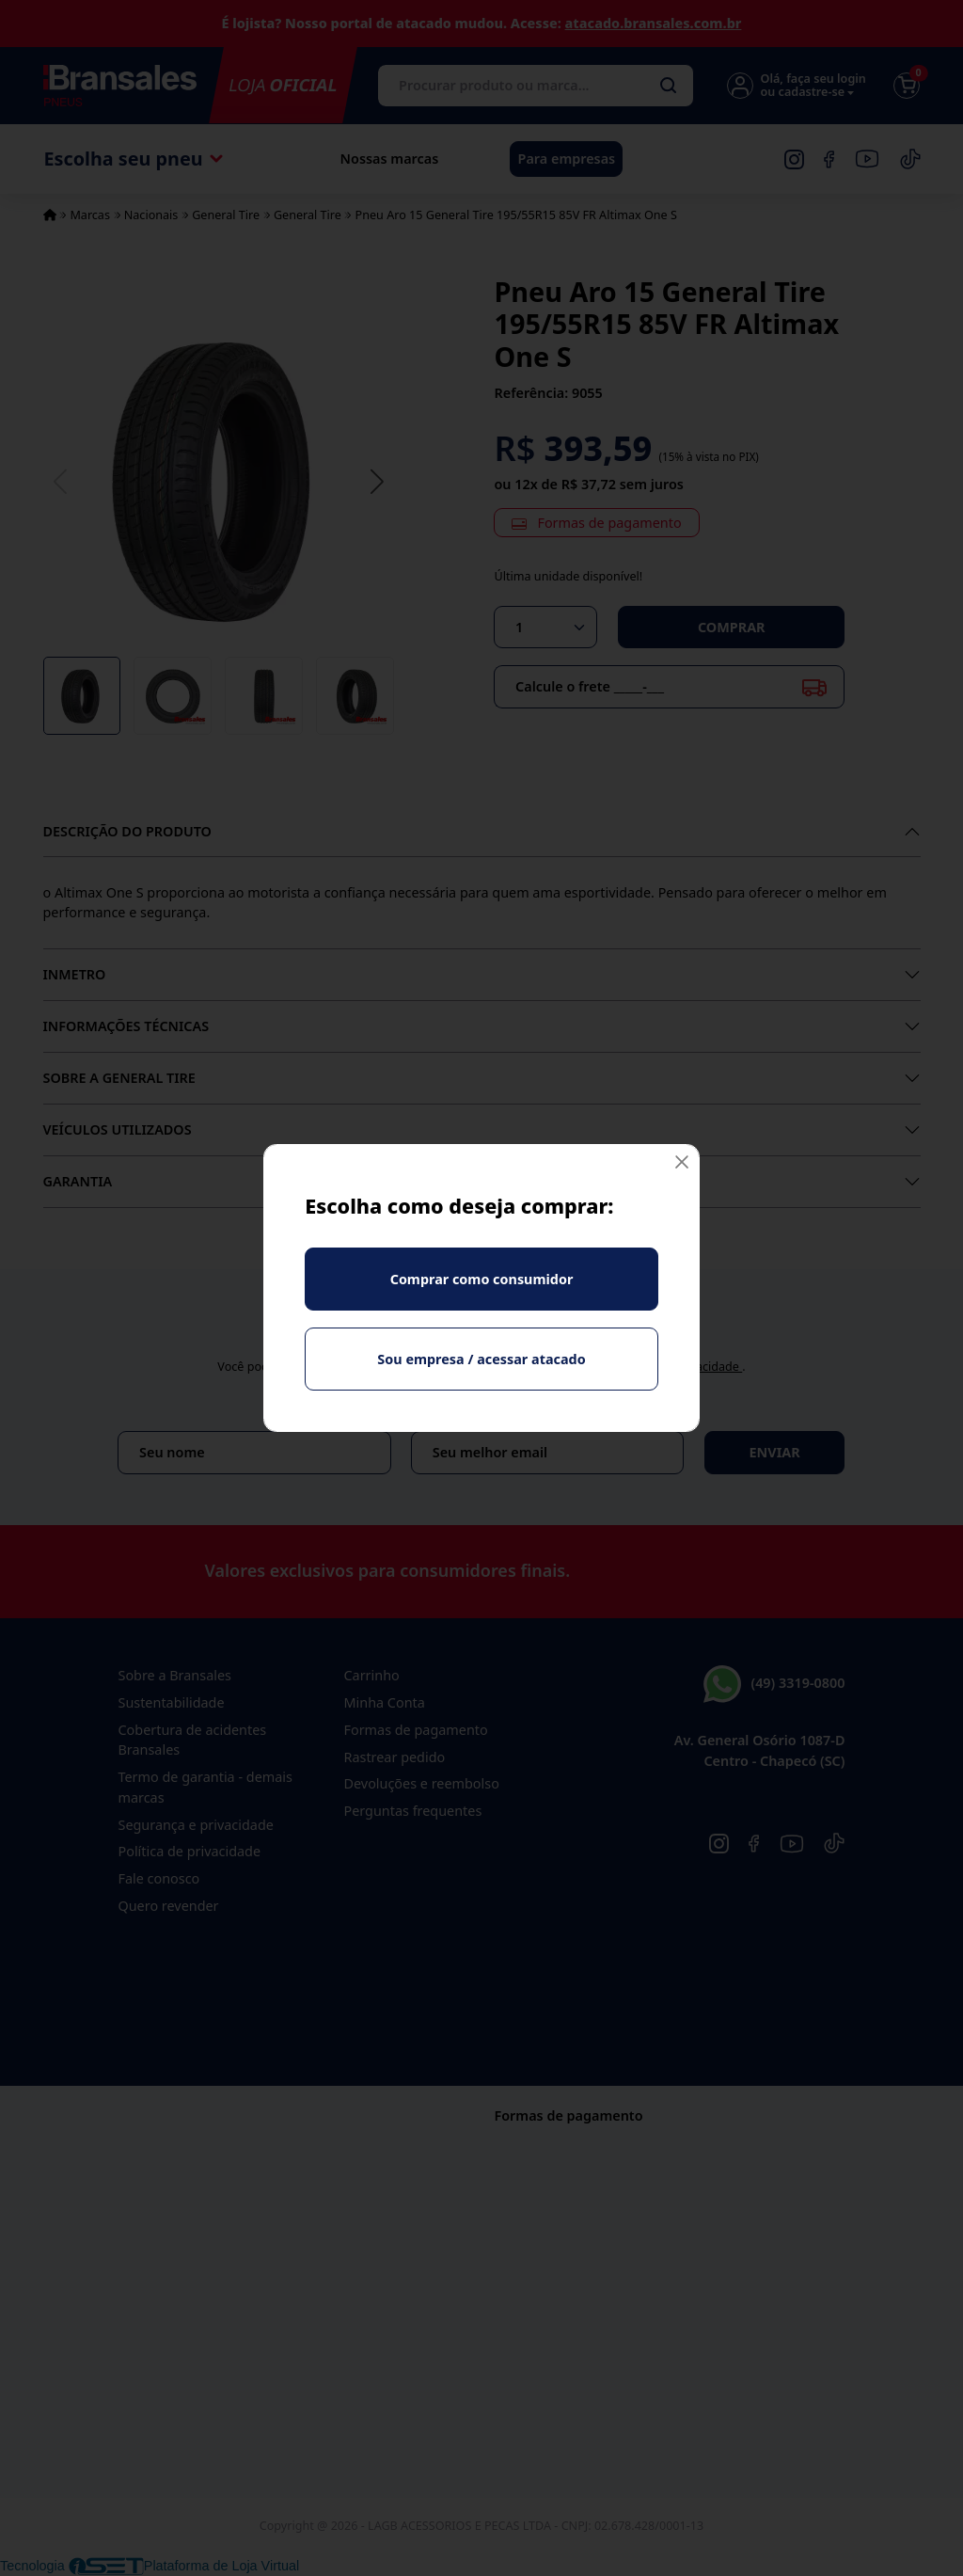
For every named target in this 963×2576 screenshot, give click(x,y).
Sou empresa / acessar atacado (481, 1359)
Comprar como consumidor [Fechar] (482, 1279)
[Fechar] (681, 1162)
